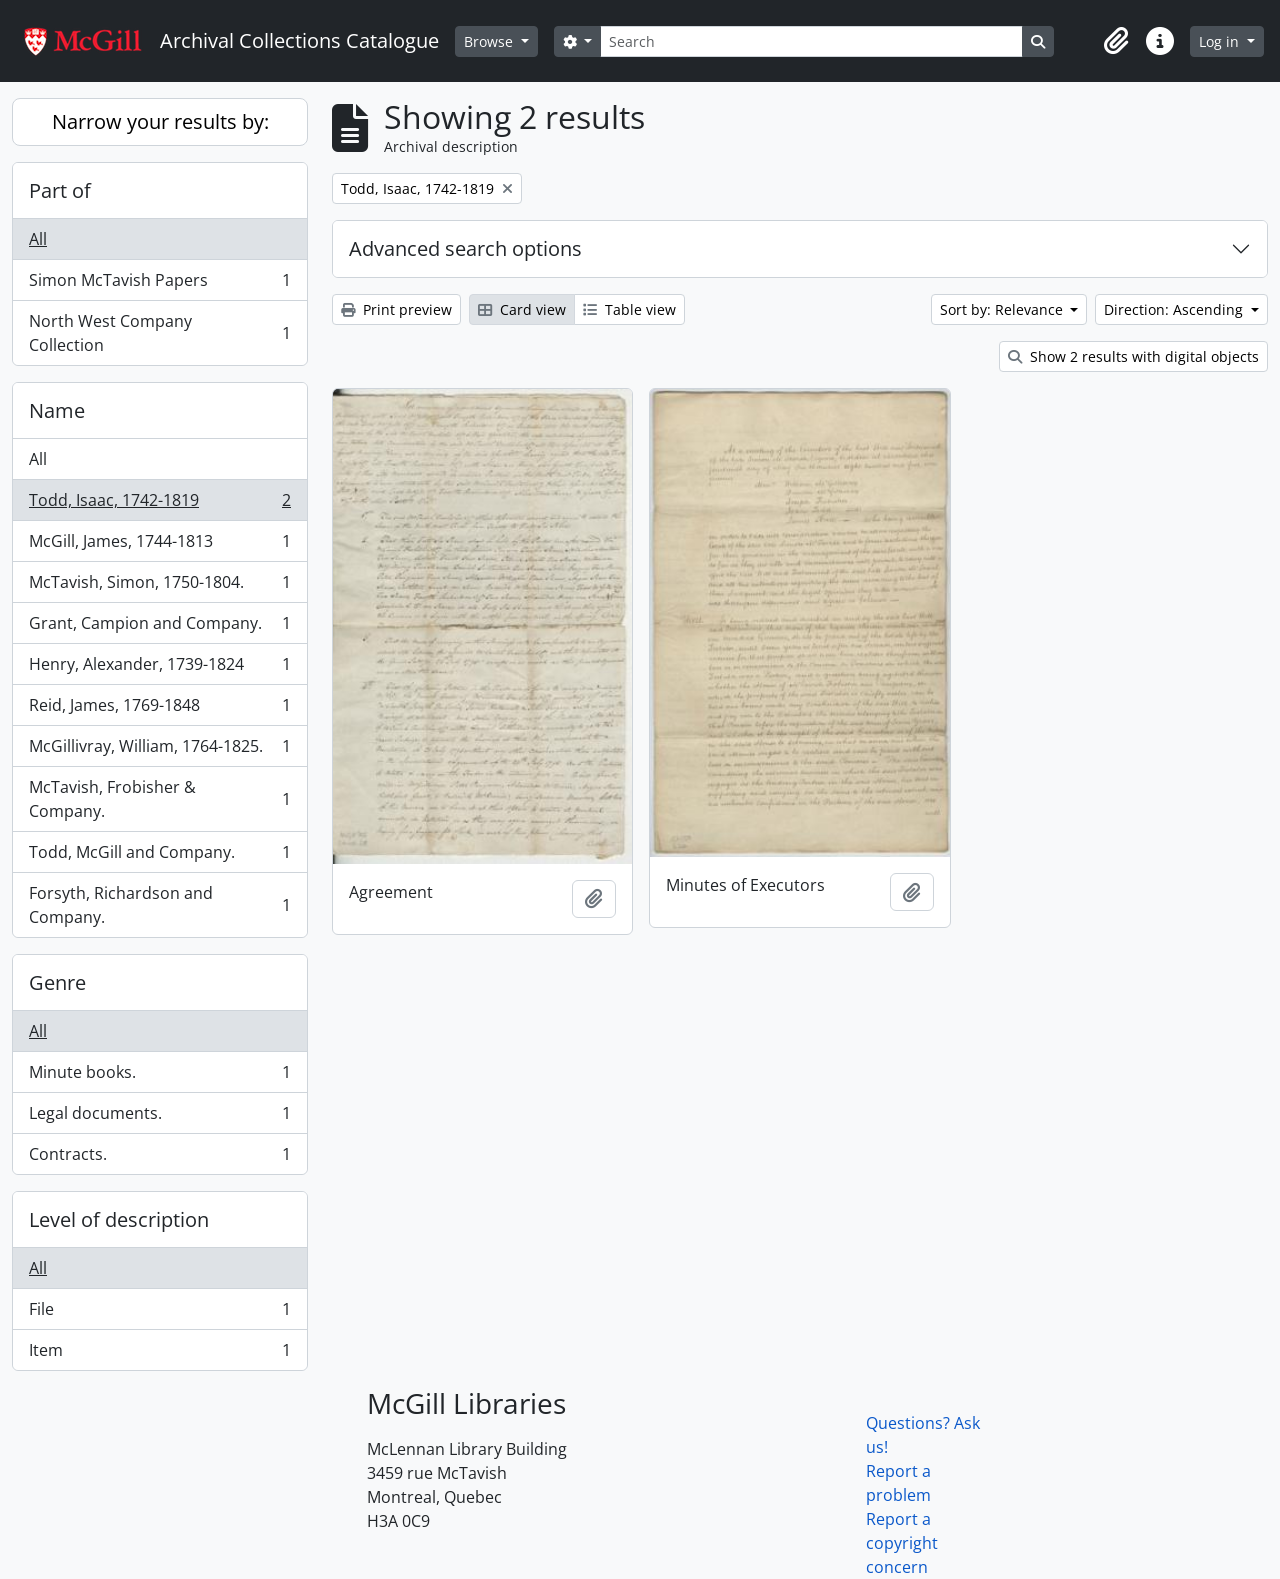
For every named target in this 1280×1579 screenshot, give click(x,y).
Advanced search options (465, 248)
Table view (629, 309)
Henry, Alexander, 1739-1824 (159, 668)
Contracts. (159, 1158)
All (38, 239)
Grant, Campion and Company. (159, 627)
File (159, 1313)
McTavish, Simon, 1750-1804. (159, 586)
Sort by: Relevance (1003, 309)
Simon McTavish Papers (159, 284)
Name (57, 410)
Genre (57, 982)
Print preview (396, 309)
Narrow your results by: (160, 121)
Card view (522, 309)
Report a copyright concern (902, 1543)
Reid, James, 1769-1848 (159, 709)
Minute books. (159, 1076)
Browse (490, 41)
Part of (60, 190)
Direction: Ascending (1175, 309)
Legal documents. (159, 1117)
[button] (1116, 41)
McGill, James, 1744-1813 (159, 545)
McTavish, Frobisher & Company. (159, 799)
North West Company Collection (159, 333)
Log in (1221, 41)
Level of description (119, 1219)
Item (159, 1354)
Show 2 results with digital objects (1133, 356)
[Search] (811, 41)
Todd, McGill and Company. (159, 856)
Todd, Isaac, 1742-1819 (159, 504)
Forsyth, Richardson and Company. (159, 905)
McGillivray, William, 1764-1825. (159, 750)
